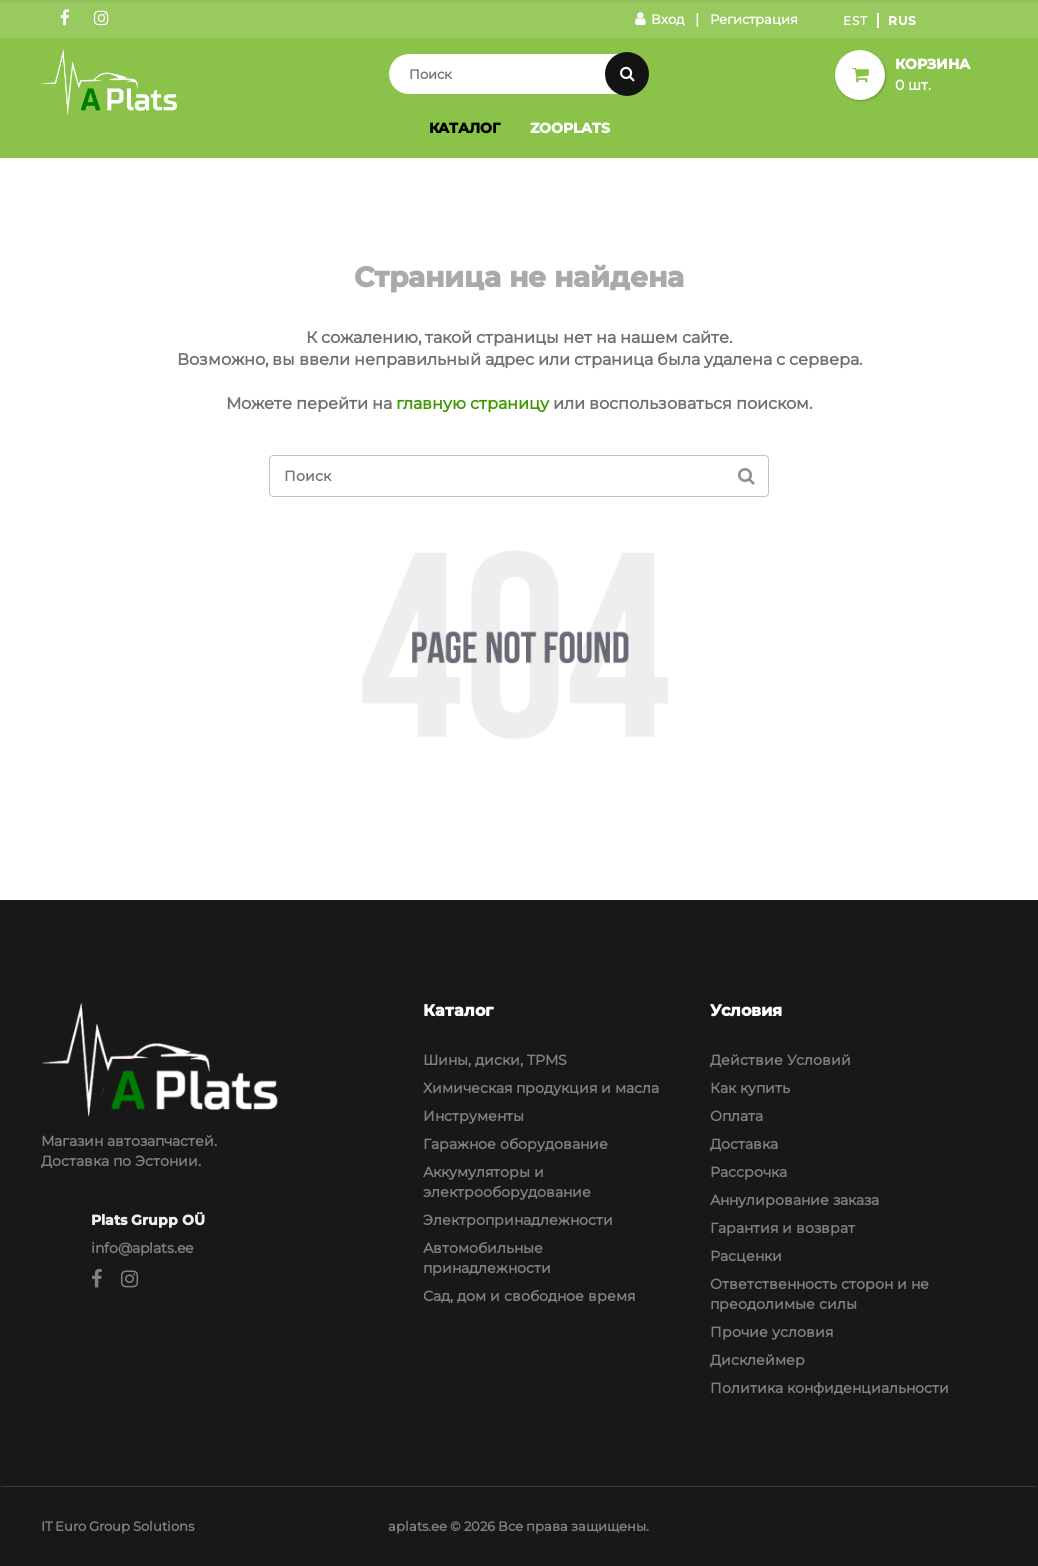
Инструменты (473, 1116)
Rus (902, 20)
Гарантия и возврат (782, 1228)
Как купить (750, 1088)
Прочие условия (771, 1332)
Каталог (464, 128)
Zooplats (570, 128)
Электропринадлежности (518, 1220)
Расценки (746, 1256)
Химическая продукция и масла (541, 1088)
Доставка (744, 1144)
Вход (659, 19)
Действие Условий (780, 1060)
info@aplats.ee (142, 1248)
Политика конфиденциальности (829, 1388)
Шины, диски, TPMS (495, 1060)
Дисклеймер (757, 1360)
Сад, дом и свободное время (529, 1296)
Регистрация (754, 19)
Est (855, 20)
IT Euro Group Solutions (117, 1526)
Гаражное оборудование (515, 1144)
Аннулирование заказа (794, 1200)
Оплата (736, 1116)
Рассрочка (748, 1172)
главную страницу (472, 403)
